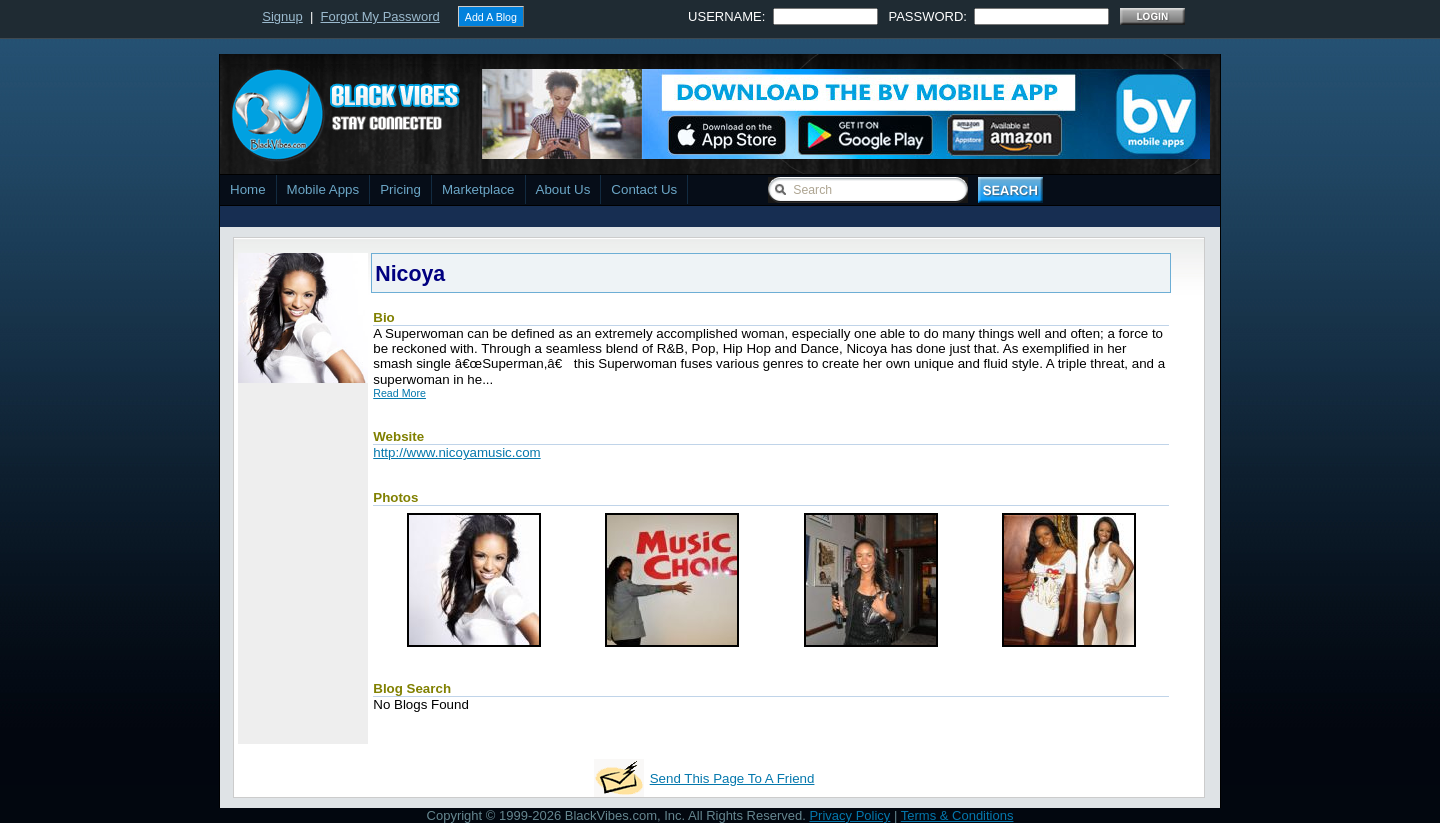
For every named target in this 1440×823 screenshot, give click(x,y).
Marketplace (478, 189)
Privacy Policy (849, 815)
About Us (563, 189)
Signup (282, 16)
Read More (399, 393)
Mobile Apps (323, 189)
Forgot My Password (380, 16)
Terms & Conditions (957, 815)
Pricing (400, 189)
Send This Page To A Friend (732, 778)
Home (248, 189)
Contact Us (644, 189)
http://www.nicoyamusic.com (456, 452)
